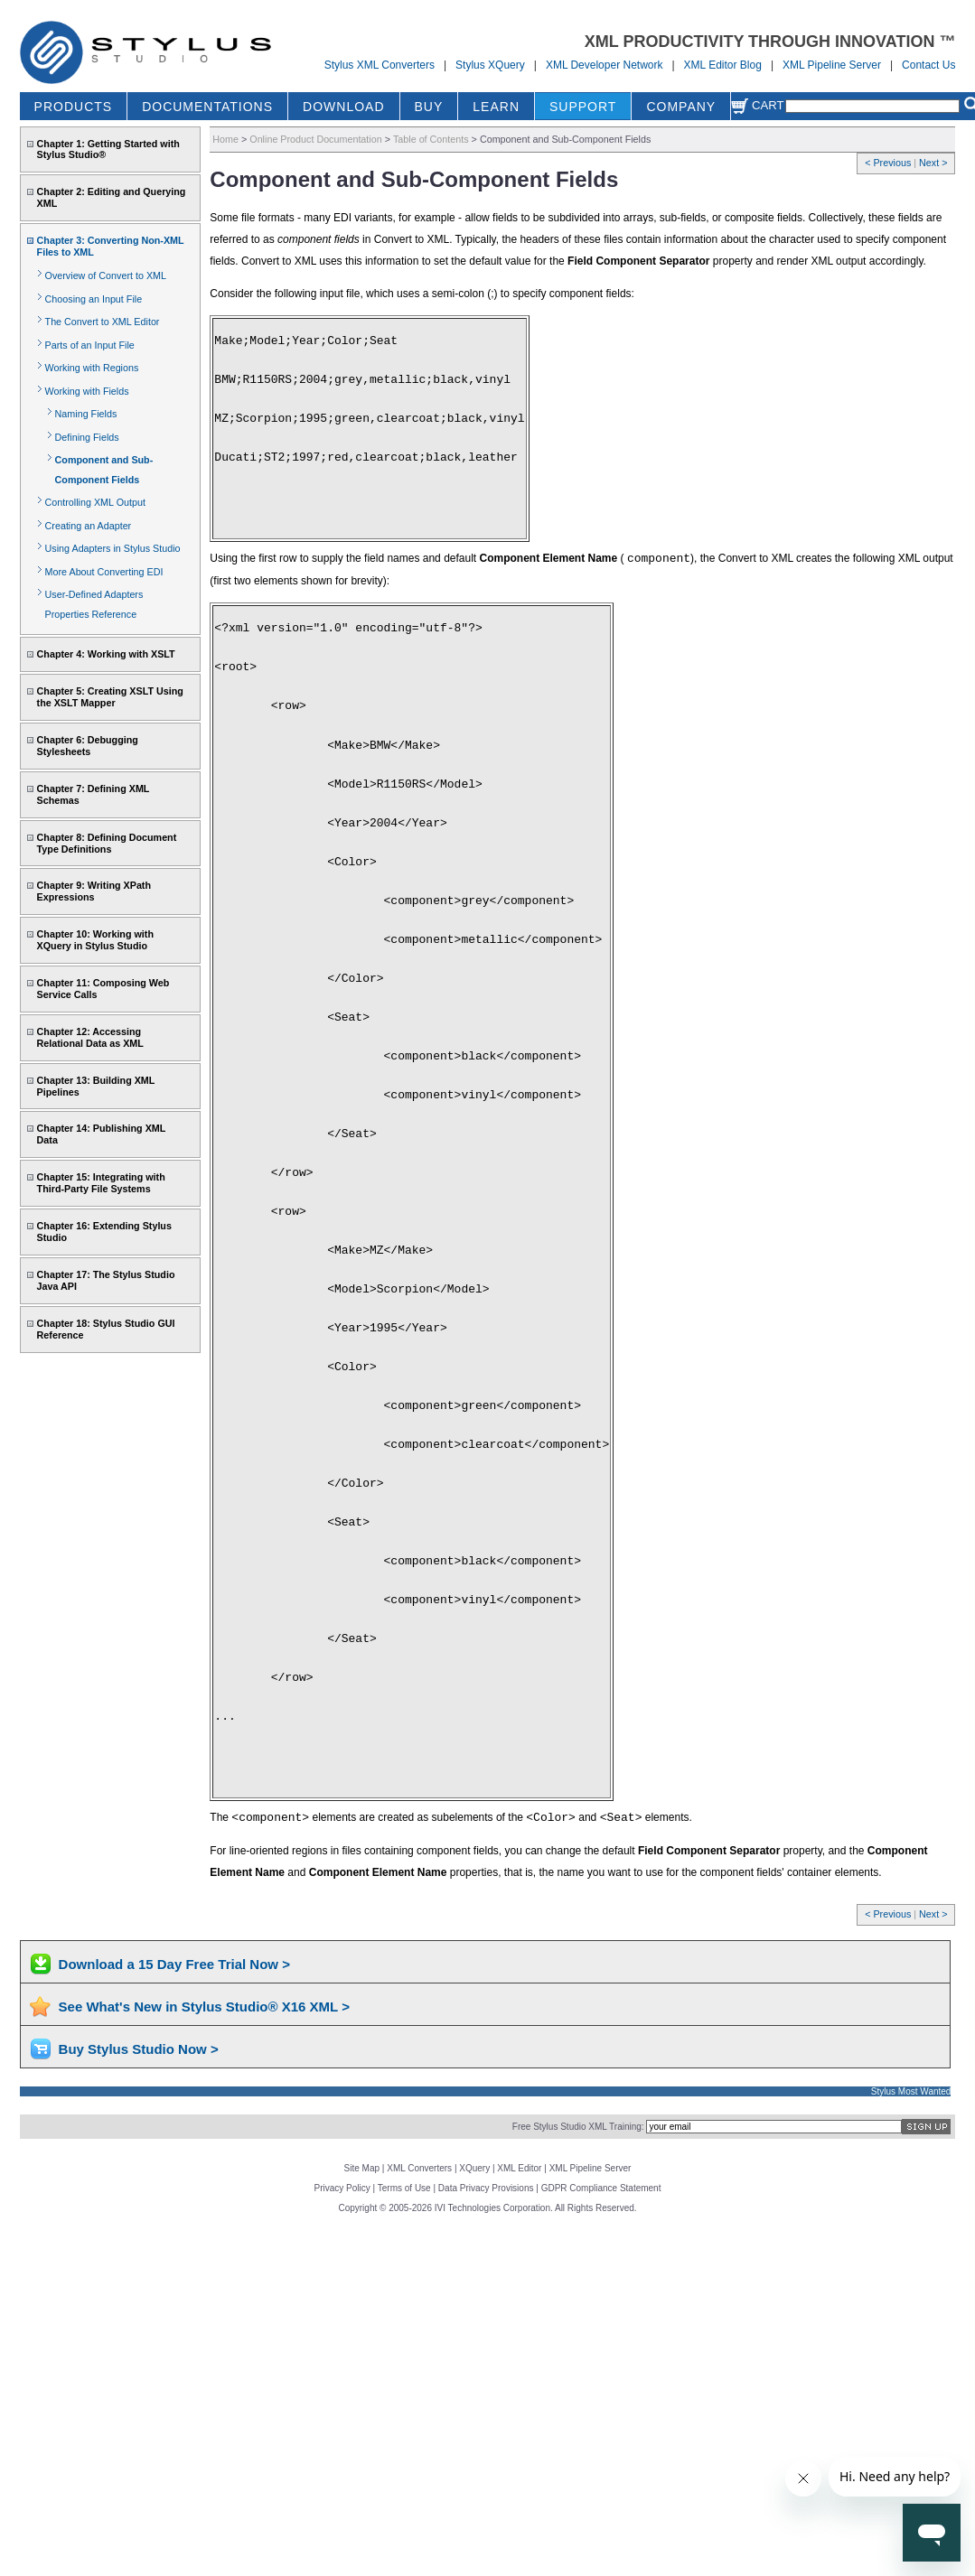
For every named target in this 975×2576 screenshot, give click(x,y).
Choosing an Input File (94, 299)
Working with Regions (92, 367)
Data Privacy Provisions (486, 2188)
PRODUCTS (73, 106)
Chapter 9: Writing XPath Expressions (94, 891)
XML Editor (519, 2168)
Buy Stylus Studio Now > (139, 2049)
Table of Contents (431, 139)
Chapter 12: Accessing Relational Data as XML (90, 1037)
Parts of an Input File (90, 345)
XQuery (474, 2168)
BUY (429, 106)
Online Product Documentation (315, 139)
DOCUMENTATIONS (207, 106)
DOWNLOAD (343, 106)
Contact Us (928, 65)
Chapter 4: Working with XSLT (106, 654)
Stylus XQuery (490, 65)
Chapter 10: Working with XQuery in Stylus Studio (95, 940)
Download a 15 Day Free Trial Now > (174, 1964)
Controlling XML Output (95, 502)
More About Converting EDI (104, 571)
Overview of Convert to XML (105, 275)
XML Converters (419, 2168)
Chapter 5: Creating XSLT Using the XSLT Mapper (110, 697)
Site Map (362, 2168)
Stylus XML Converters (379, 65)
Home (225, 139)
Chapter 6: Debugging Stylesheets (87, 745)
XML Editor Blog (723, 65)
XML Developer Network (604, 65)
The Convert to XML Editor (102, 321)
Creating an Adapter (88, 525)
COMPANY (681, 106)
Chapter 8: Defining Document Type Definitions (107, 843)
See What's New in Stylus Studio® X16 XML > (204, 2006)
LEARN (496, 106)
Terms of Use (404, 2188)
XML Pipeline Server (832, 65)
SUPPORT (582, 106)
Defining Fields (87, 437)
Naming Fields (86, 413)
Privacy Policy (342, 2188)
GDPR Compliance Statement (601, 2188)
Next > (933, 162)
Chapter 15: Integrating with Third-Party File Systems (101, 1182)
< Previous (889, 162)
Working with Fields (87, 391)
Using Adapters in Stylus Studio (113, 548)
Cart (757, 105)
